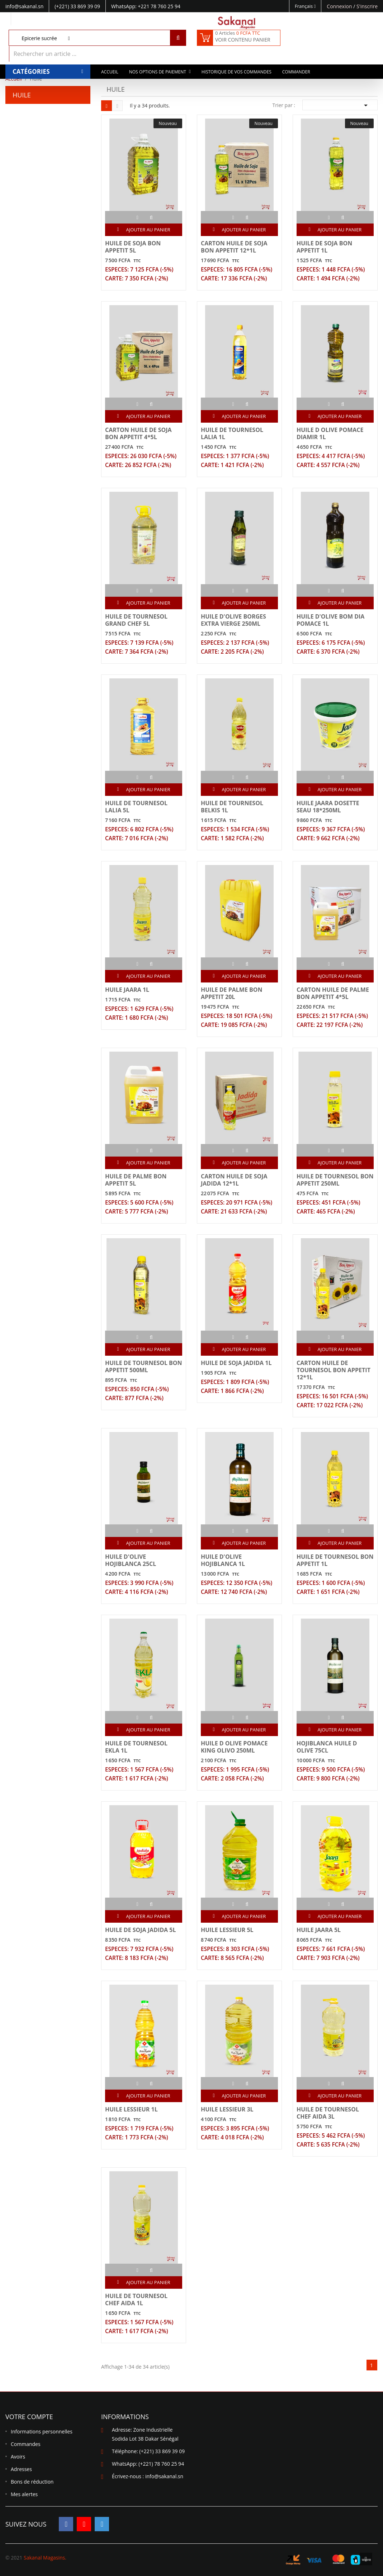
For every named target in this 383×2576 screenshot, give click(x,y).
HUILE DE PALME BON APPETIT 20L (232, 993)
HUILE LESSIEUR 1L (131, 2109)
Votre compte (29, 2416)
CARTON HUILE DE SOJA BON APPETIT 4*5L (138, 433)
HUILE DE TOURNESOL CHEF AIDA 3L (328, 2112)
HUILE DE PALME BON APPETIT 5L (136, 1179)
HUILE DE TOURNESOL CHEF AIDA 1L (136, 2299)
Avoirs (18, 2456)
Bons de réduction (32, 2481)
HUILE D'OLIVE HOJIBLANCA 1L (223, 1560)
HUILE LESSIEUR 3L (227, 2109)
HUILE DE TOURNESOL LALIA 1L (232, 433)
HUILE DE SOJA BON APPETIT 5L (133, 246)
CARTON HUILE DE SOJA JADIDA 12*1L (234, 1179)
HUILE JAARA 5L (319, 1930)
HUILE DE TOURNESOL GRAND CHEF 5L (136, 620)
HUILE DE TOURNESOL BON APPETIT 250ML (335, 1179)
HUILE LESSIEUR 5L (227, 1930)
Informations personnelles (41, 2431)
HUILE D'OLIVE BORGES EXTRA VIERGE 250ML (233, 620)
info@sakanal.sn (164, 2476)
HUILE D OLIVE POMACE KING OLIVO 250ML (234, 1746)
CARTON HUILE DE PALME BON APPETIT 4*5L (333, 993)
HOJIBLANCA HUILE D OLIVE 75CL (327, 1746)
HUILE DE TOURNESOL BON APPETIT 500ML (143, 1366)
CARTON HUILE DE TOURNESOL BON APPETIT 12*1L (333, 1370)
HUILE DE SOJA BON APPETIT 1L (324, 246)
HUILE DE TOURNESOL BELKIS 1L (232, 806)
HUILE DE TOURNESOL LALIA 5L (136, 806)
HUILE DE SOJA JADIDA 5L (140, 1930)
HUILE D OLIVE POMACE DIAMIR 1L (330, 433)
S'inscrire (367, 6)
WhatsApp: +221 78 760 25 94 (145, 6)
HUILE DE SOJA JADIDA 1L (236, 1363)
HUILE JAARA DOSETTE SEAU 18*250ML (328, 806)
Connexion (340, 6)
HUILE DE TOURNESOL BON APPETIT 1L (335, 1560)
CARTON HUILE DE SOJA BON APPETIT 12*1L (234, 246)
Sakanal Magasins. (45, 2557)
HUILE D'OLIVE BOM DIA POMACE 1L (330, 620)
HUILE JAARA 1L (127, 990)
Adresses (21, 2469)
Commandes (26, 2444)
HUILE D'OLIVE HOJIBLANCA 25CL (130, 1560)
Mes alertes (24, 2494)
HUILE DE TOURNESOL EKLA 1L (136, 1746)
